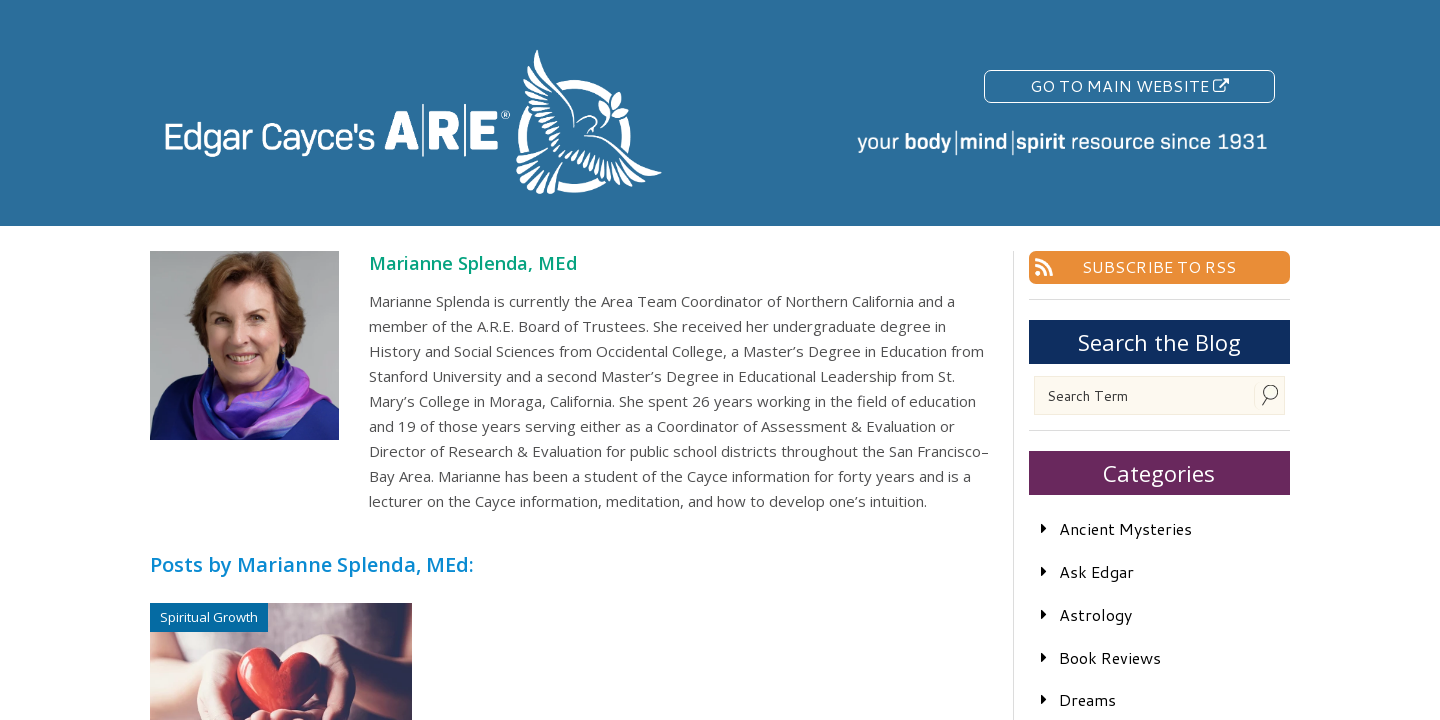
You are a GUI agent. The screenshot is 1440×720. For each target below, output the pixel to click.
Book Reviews (1110, 657)
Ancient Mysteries (1125, 528)
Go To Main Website (1129, 85)
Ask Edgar (1096, 571)
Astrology (1095, 614)
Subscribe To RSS (1159, 266)
